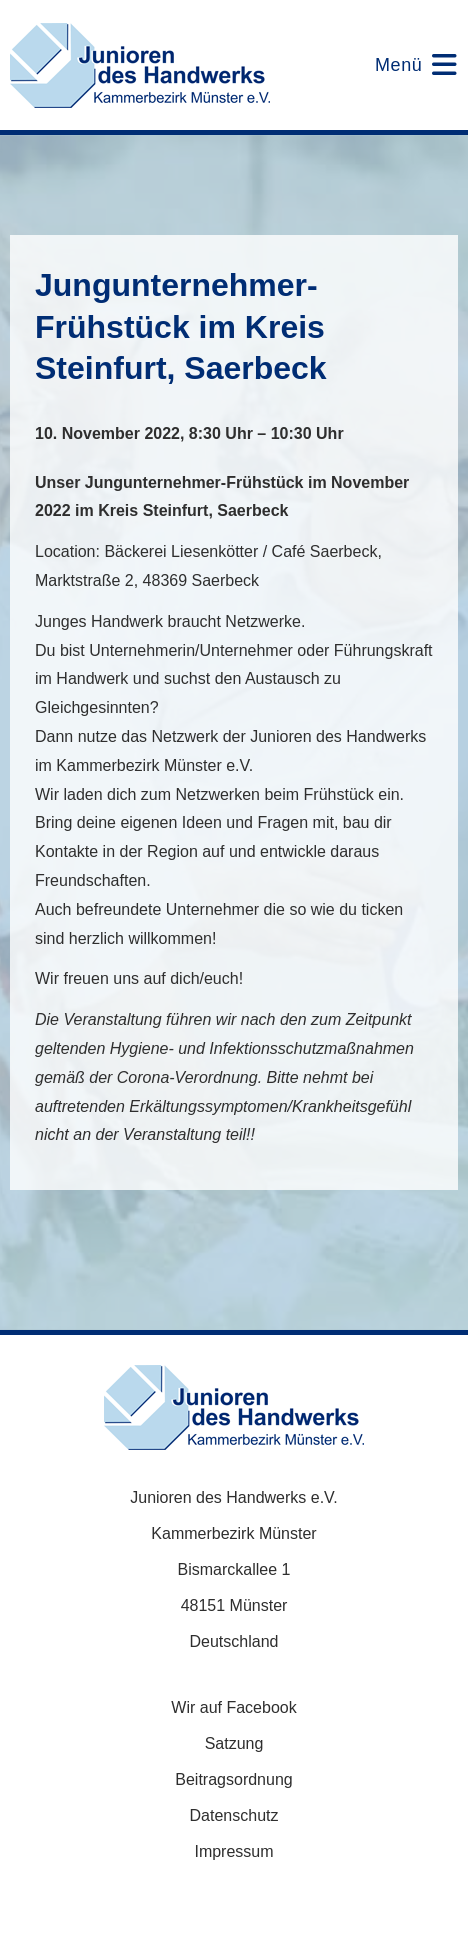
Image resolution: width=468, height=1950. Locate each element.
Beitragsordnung (233, 1779)
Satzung (234, 1743)
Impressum (233, 1851)
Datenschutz (234, 1815)
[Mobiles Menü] (403, 65)
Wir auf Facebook (233, 1707)
